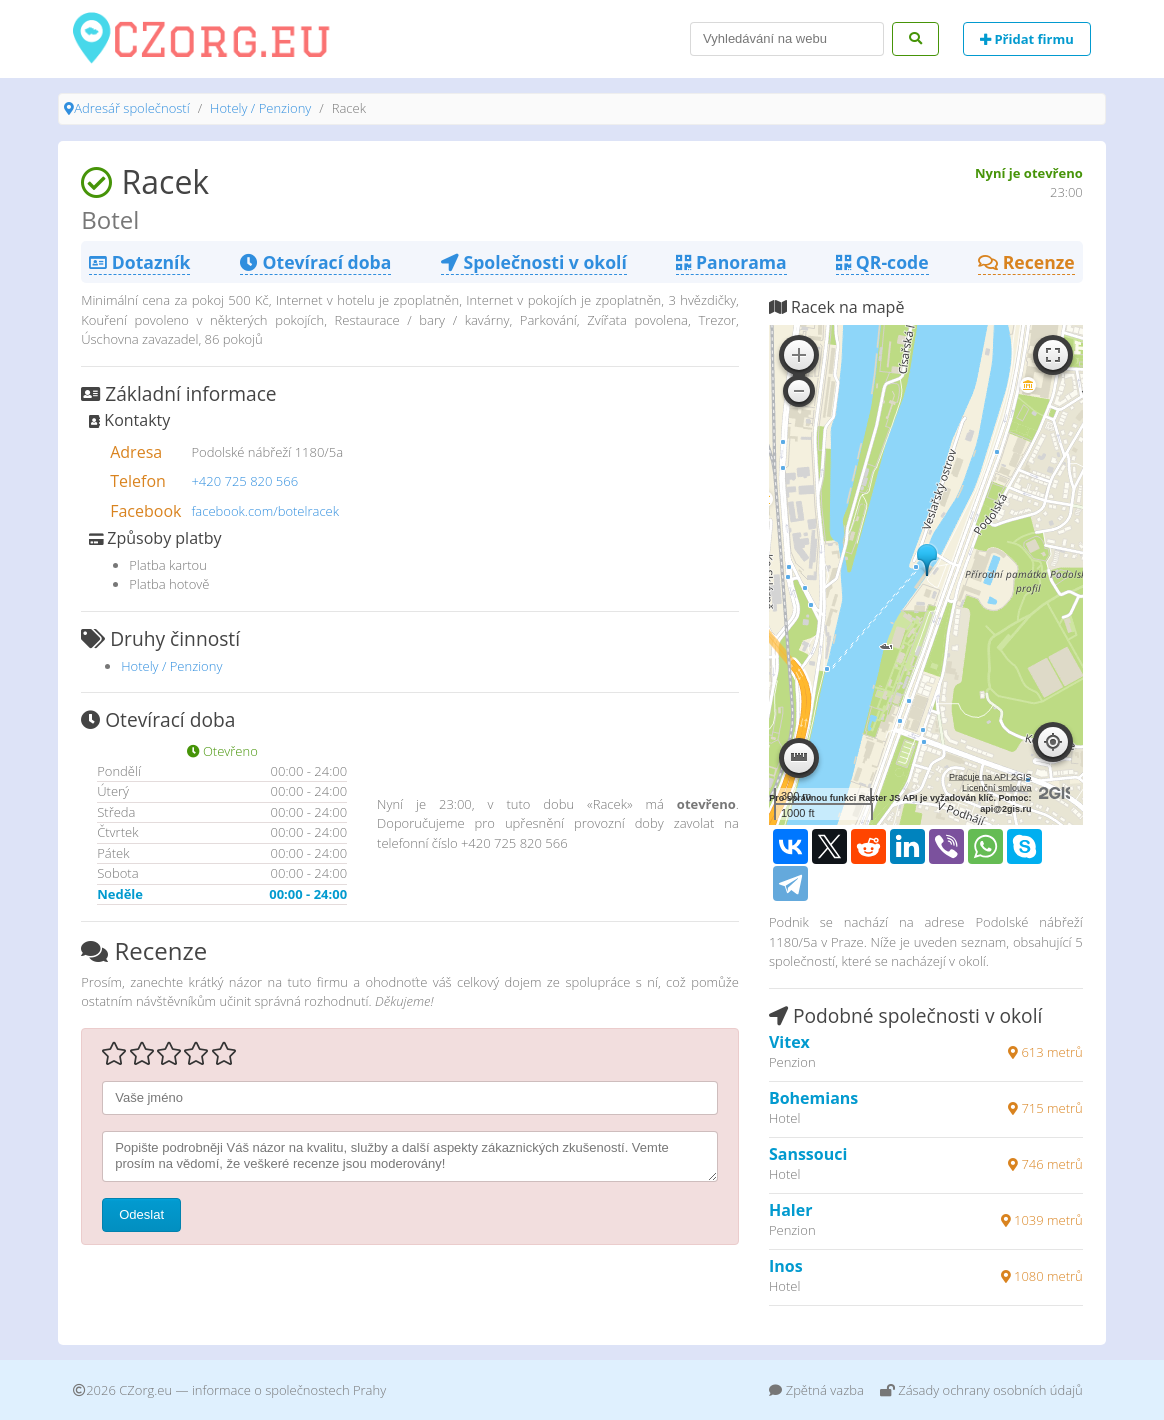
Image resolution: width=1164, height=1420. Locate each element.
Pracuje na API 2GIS (990, 777)
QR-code (882, 262)
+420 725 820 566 (244, 481)
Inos (786, 1266)
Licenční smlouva (997, 788)
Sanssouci (808, 1154)
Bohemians (813, 1098)
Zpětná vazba (816, 1390)
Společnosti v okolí (534, 262)
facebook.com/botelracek (265, 511)
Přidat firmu (1027, 39)
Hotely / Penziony (260, 108)
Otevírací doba (315, 262)
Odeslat (141, 1214)
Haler (791, 1210)
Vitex (789, 1042)
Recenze (1026, 262)
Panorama (731, 262)
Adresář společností (131, 108)
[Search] (787, 39)
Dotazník (139, 262)
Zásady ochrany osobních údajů (981, 1390)
